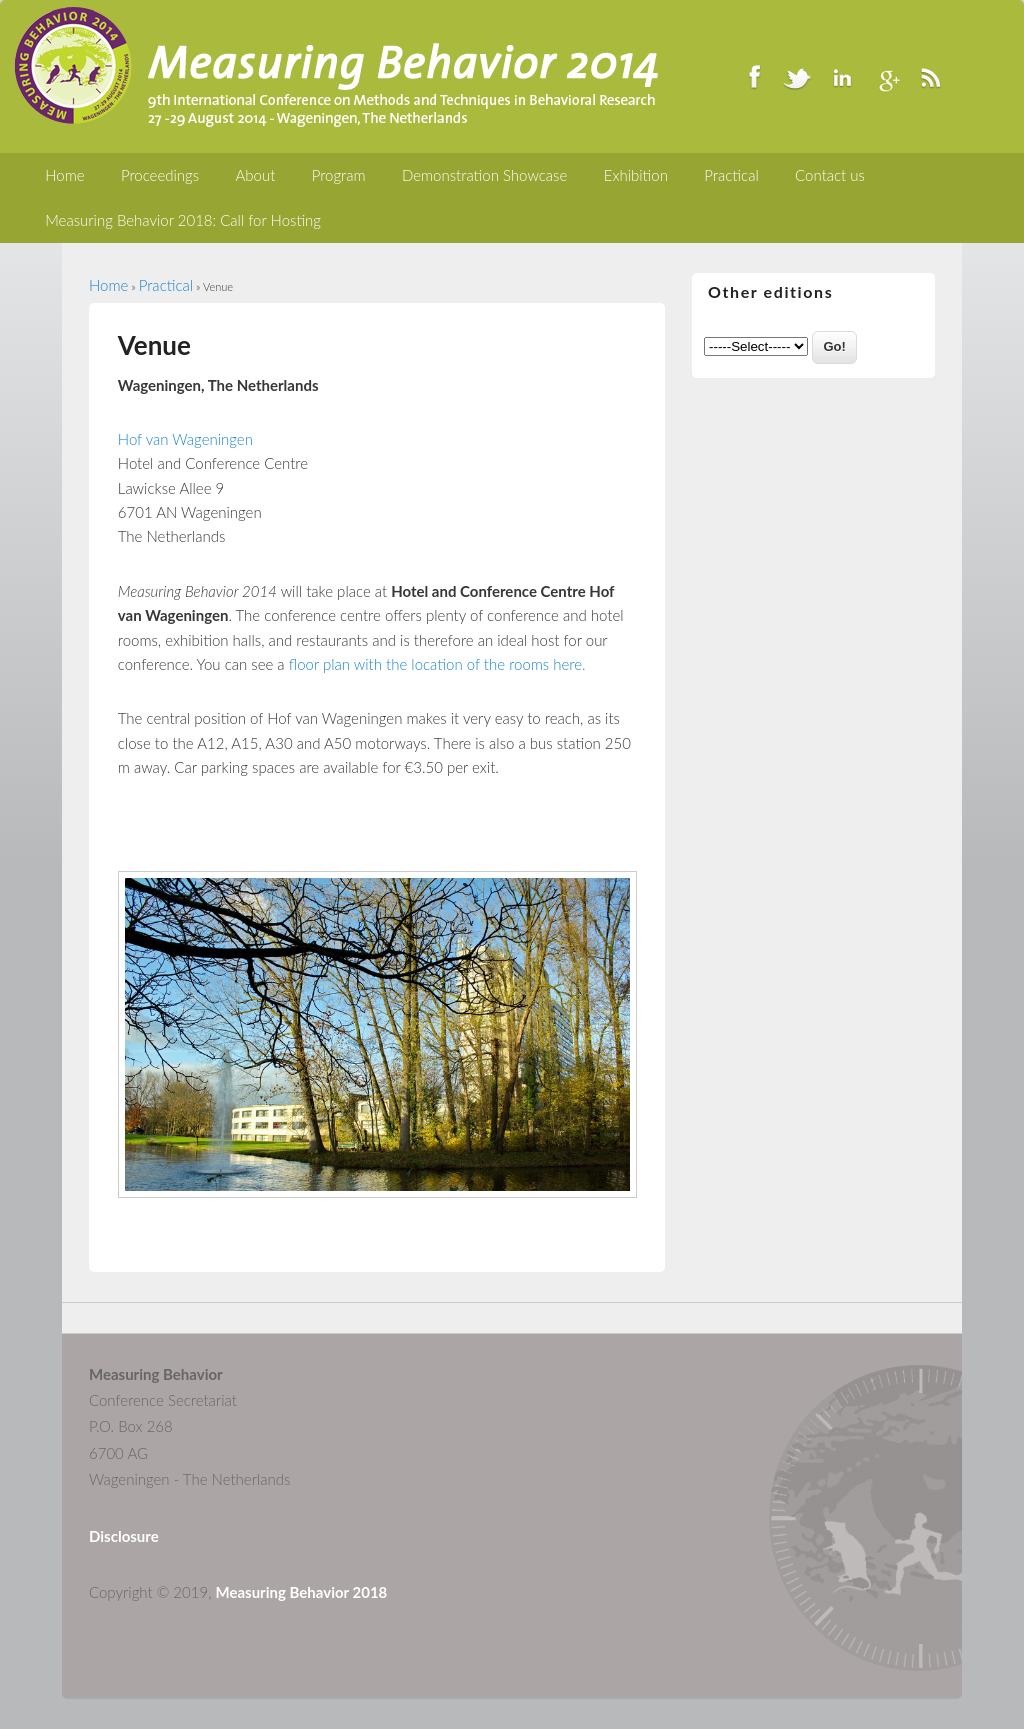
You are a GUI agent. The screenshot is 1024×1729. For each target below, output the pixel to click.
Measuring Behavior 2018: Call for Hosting (183, 220)
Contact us (830, 175)
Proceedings (160, 175)
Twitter (798, 77)
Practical (731, 175)
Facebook (754, 77)
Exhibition (636, 175)
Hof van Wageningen (185, 439)
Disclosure (124, 1536)
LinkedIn (842, 77)
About (256, 175)
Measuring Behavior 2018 (302, 1592)
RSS (930, 77)
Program (339, 175)
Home (64, 175)
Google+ (886, 77)
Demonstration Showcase (484, 175)
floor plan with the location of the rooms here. (437, 664)
